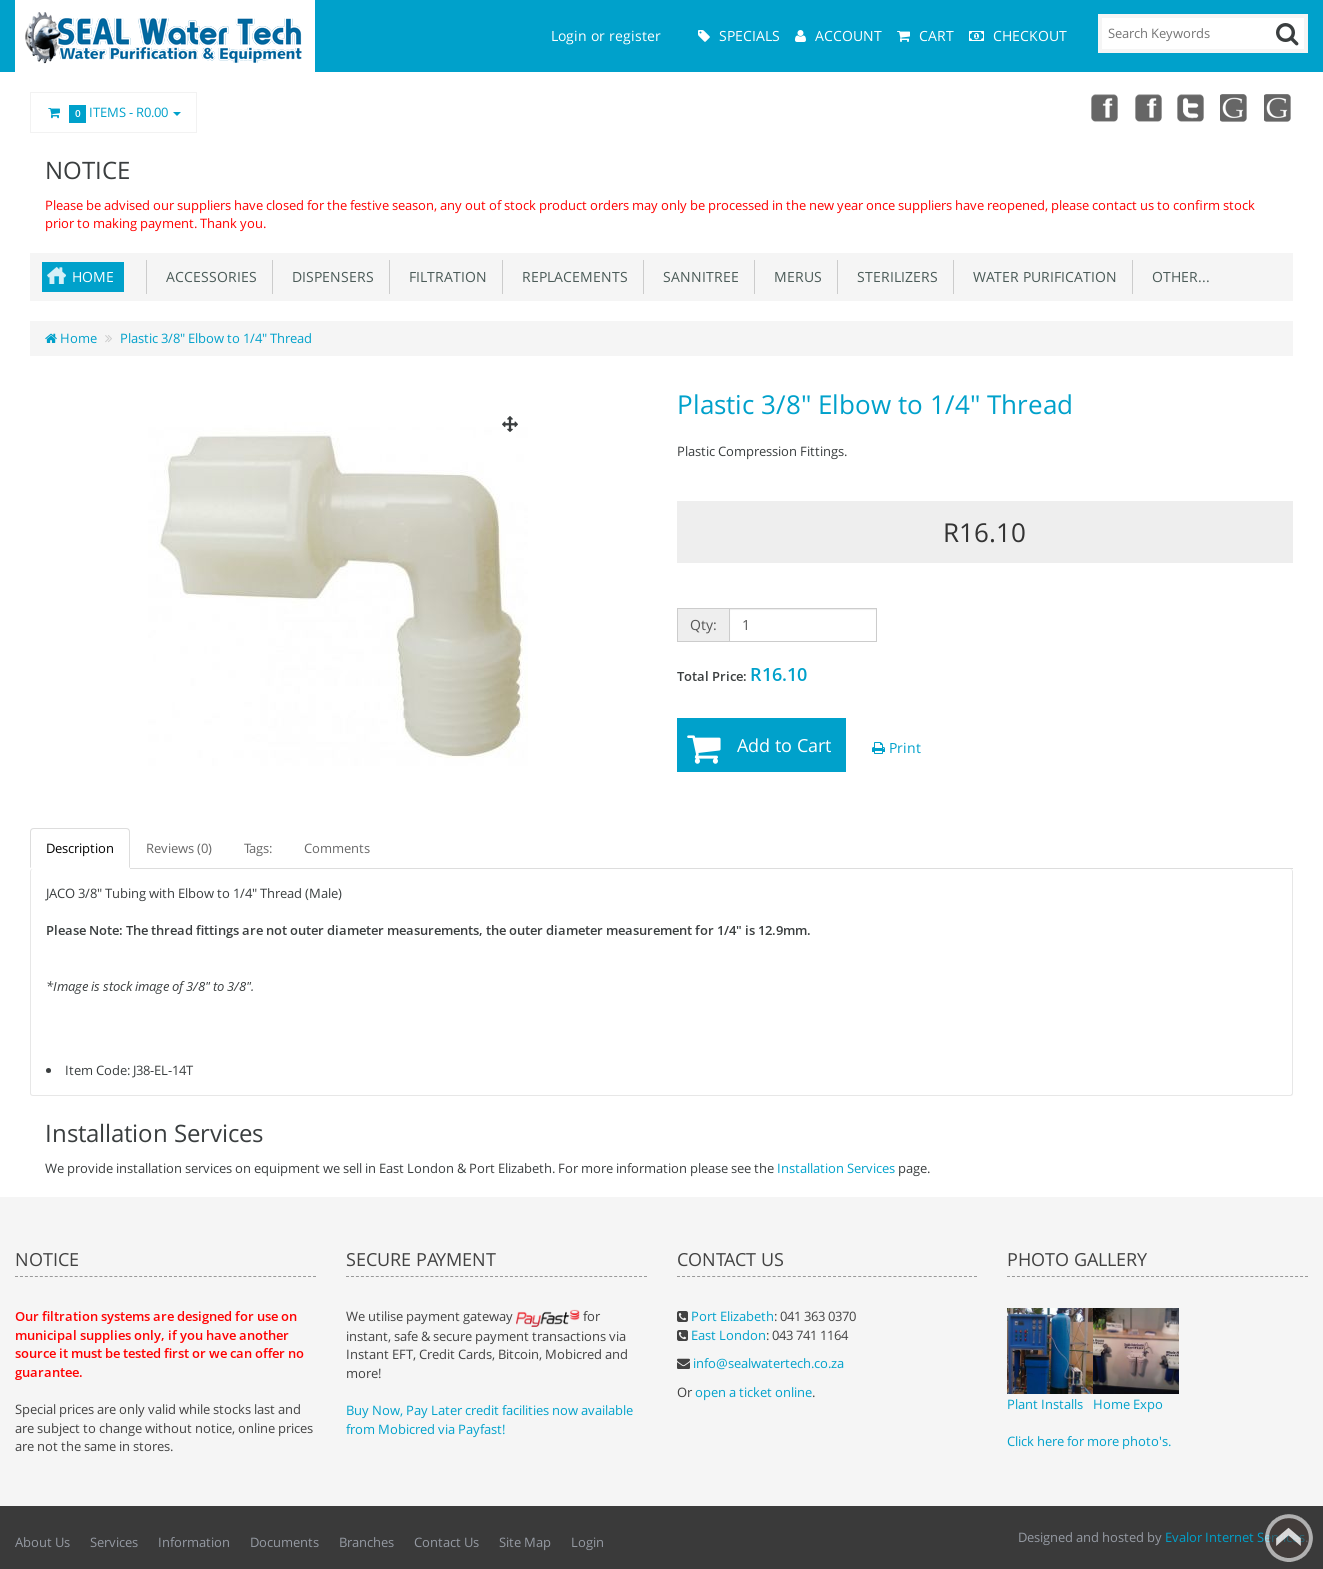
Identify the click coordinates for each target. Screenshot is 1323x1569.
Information (194, 1542)
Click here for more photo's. (1089, 1441)
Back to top (1289, 1538)
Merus (794, 276)
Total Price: (742, 674)
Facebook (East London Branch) (1103, 107)
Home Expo (1128, 1404)
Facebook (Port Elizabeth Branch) (1147, 107)
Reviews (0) (179, 848)
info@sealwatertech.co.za (768, 1363)
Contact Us (446, 1542)
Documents (284, 1542)
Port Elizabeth (732, 1316)
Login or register (606, 35)
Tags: (258, 848)
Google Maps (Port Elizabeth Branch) (1279, 107)
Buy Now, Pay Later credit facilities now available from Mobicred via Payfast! (489, 1419)
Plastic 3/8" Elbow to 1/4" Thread (216, 338)
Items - (113, 113)
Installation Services (836, 1168)
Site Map (525, 1542)
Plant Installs (1045, 1404)
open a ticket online (753, 1392)
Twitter (1191, 107)
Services (114, 1542)
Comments (337, 848)
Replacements (571, 276)
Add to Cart (784, 745)
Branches (366, 1542)
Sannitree (697, 276)
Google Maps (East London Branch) (1235, 107)
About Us (42, 1542)
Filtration (444, 276)
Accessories (207, 276)
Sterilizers (893, 276)
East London (728, 1335)
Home (93, 276)
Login (587, 1542)
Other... (1177, 276)
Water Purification (1041, 276)
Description (80, 848)
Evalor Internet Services (1235, 1537)
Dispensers (329, 276)
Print (896, 747)
